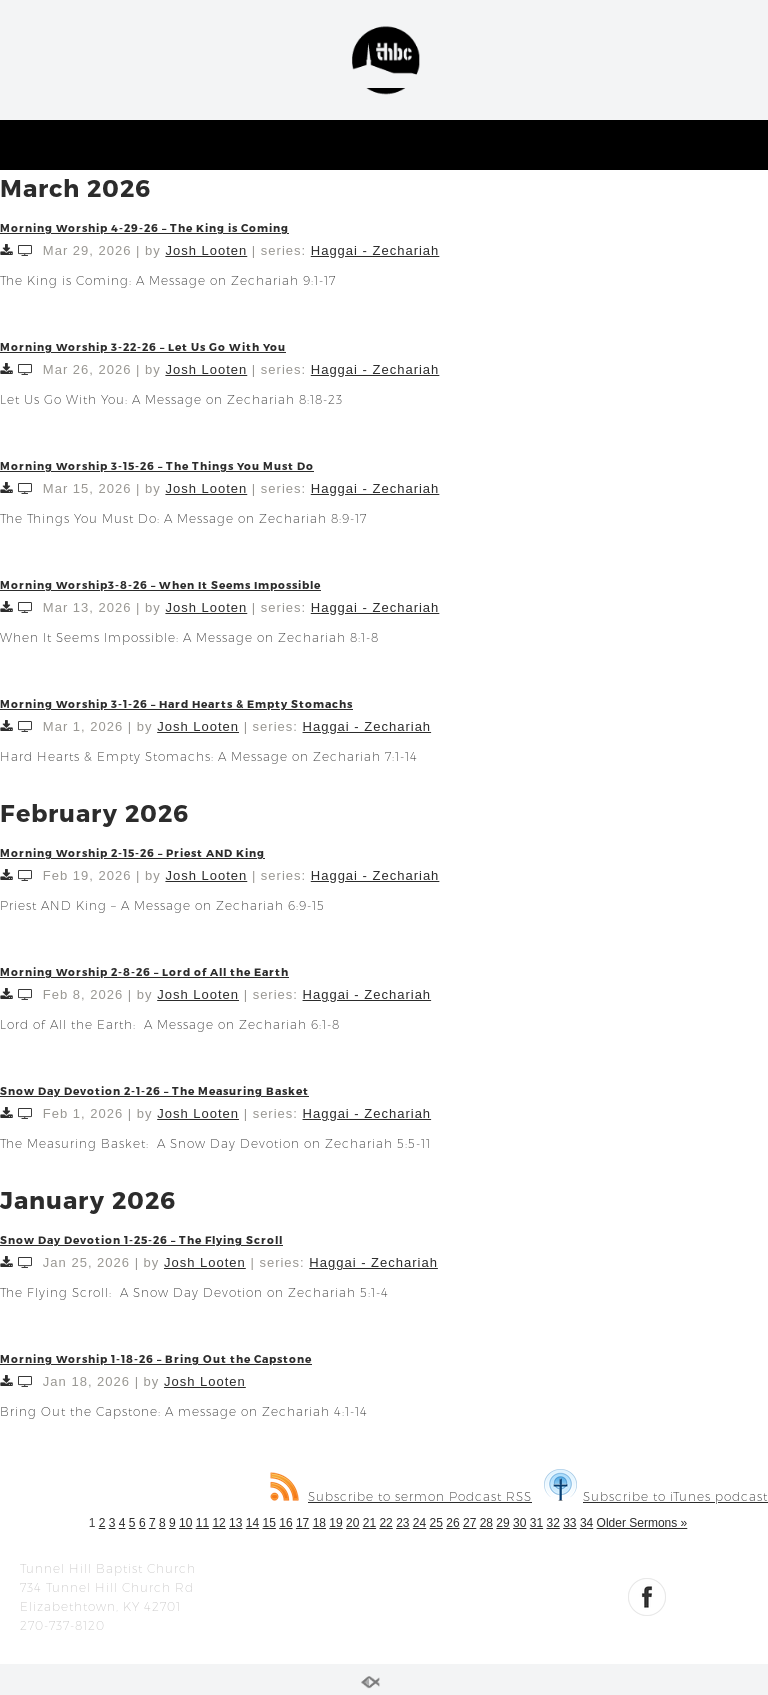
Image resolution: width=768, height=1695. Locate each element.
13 (235, 1523)
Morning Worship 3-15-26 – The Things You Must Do (157, 465)
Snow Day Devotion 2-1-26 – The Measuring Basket (154, 1090)
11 (202, 1523)
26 (452, 1523)
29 (502, 1523)
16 (285, 1523)
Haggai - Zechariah (375, 250)
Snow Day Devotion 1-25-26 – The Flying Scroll (141, 1239)
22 (385, 1523)
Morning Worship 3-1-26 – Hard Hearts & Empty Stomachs (176, 703)
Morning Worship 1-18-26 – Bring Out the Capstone (156, 1358)
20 (352, 1523)
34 (586, 1523)
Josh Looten (206, 250)
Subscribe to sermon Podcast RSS (401, 1496)
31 (536, 1523)
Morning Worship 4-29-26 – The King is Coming (144, 227)
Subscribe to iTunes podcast (656, 1496)
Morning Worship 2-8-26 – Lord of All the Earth (144, 971)
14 (252, 1523)
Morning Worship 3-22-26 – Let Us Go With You (143, 346)
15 (269, 1523)
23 (402, 1523)
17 (302, 1523)
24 (419, 1523)
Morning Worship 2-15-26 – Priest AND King (132, 852)
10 (185, 1523)
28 (486, 1523)
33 (569, 1523)
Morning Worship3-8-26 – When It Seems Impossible (160, 584)
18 (319, 1523)
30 (519, 1523)
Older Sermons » (642, 1523)
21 (369, 1523)
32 (552, 1523)
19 (335, 1523)
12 (218, 1523)
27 (469, 1523)
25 (436, 1523)
